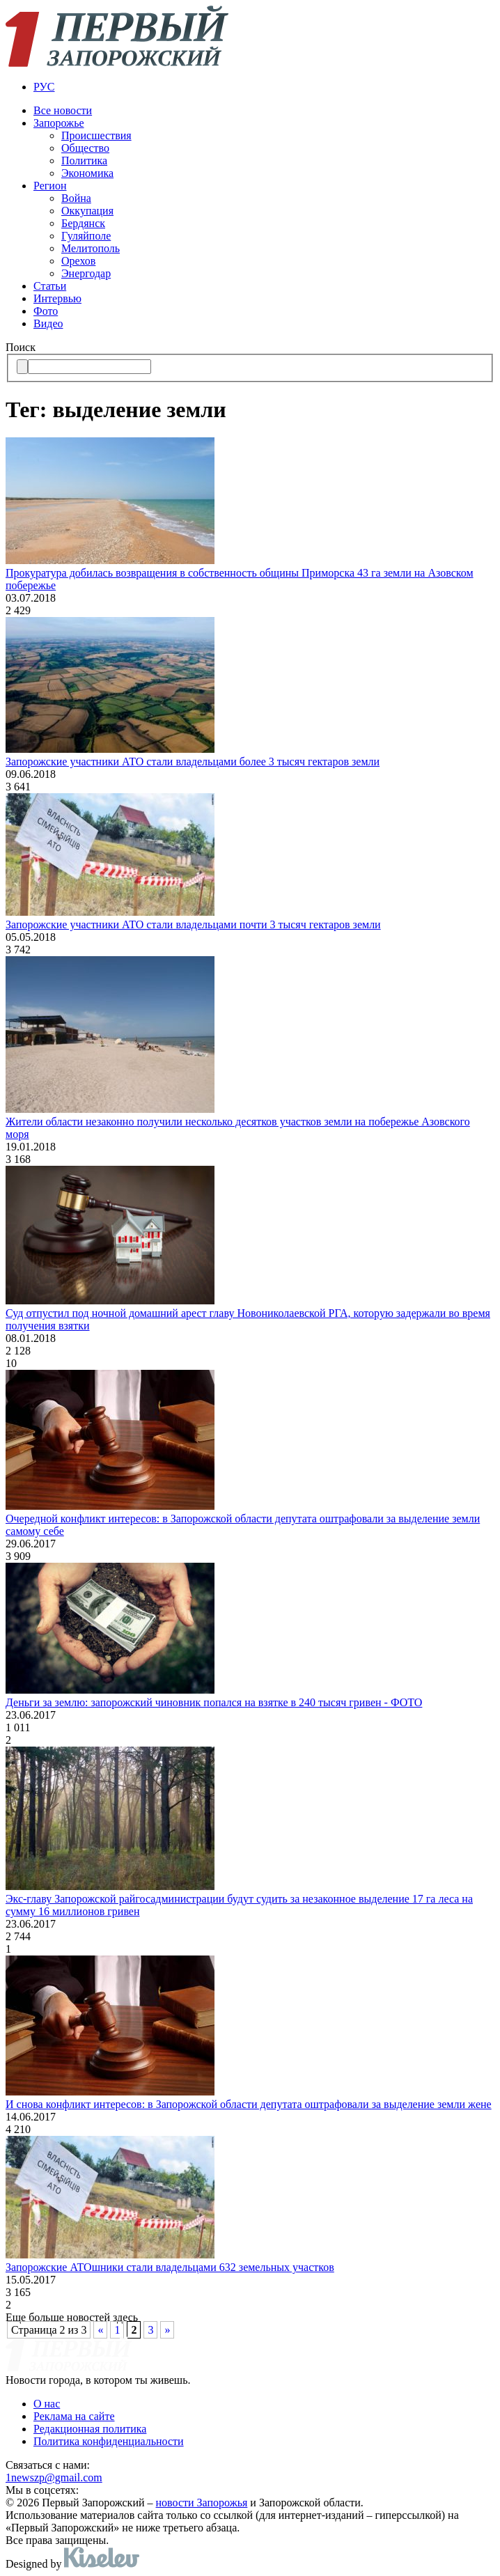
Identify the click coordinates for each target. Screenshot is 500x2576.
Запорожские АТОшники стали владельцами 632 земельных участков (170, 2267)
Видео (48, 323)
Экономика (87, 173)
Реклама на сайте (73, 2416)
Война (76, 198)
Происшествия (96, 135)
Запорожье (58, 123)
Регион (49, 186)
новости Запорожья (202, 2502)
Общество (85, 148)
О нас (46, 2404)
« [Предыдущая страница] (100, 2330)
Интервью (57, 298)
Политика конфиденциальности (108, 2441)
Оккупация (87, 211)
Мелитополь (90, 248)
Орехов (78, 261)
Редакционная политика (89, 2429)
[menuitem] (263, 87)
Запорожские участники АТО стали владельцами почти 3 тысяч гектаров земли (193, 924)
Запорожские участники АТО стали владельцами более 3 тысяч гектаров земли (193, 761)
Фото (45, 311)
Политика (84, 160)
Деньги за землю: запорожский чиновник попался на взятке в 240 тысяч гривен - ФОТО (214, 1702)
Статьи (49, 286)
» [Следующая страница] (167, 2330)
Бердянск (83, 223)
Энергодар (86, 273)
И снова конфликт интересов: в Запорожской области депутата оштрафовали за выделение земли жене (249, 2104)
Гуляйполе (86, 236)
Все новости (62, 110)
